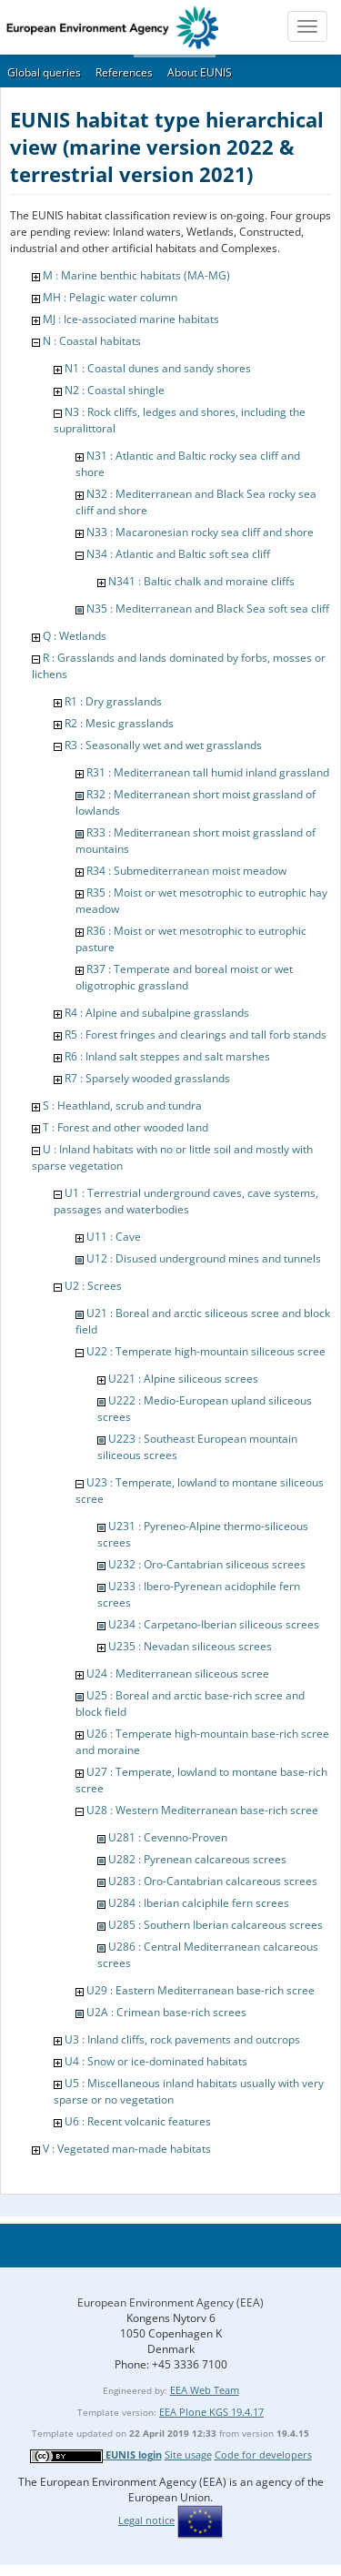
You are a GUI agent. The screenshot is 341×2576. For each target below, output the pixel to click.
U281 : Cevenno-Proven (167, 1837)
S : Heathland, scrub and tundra (122, 1105)
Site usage (188, 2454)
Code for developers (263, 2454)
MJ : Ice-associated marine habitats (131, 319)
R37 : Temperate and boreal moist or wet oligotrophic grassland (184, 977)
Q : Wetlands (74, 636)
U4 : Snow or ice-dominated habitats (156, 2061)
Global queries (44, 72)
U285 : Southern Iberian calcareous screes (215, 1924)
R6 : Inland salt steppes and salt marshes (167, 1056)
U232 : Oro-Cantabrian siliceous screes (207, 1564)
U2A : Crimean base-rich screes (166, 2012)
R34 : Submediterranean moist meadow (186, 870)
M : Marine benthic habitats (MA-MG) (136, 275)
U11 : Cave (113, 1236)
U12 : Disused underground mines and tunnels (203, 1258)
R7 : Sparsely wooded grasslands (147, 1078)
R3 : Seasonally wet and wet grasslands (163, 745)
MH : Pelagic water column (110, 297)
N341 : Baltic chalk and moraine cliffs (201, 581)
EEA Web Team (204, 2390)
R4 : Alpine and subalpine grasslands (157, 1012)
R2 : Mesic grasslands (119, 723)
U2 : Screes (93, 1285)
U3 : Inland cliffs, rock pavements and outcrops (182, 2039)
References (124, 72)
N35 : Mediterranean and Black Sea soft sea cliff (207, 608)
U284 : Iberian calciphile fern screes (198, 1903)
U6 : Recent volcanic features (138, 2121)
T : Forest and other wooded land (125, 1127)
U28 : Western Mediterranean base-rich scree (202, 1810)
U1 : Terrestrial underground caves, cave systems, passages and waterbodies (186, 1201)
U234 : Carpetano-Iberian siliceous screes (213, 1624)
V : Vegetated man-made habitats (127, 2148)
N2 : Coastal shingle (115, 390)
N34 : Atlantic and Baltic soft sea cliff (178, 554)
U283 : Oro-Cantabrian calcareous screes (212, 1881)
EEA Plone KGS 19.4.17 (211, 2412)
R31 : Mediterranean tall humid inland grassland (207, 772)
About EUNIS (199, 72)
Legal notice (146, 2520)
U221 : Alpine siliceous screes (183, 1378)
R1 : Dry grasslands (113, 701)
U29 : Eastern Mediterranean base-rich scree (200, 1990)
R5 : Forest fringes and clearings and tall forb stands (195, 1034)
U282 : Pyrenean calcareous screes (197, 1859)
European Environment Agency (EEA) (170, 2302)
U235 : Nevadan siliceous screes (190, 1646)
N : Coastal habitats (92, 341)
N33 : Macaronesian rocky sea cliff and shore (200, 532)
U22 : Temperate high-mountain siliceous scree (206, 1351)
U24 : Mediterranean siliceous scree (177, 1673)
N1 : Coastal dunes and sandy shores (158, 368)
